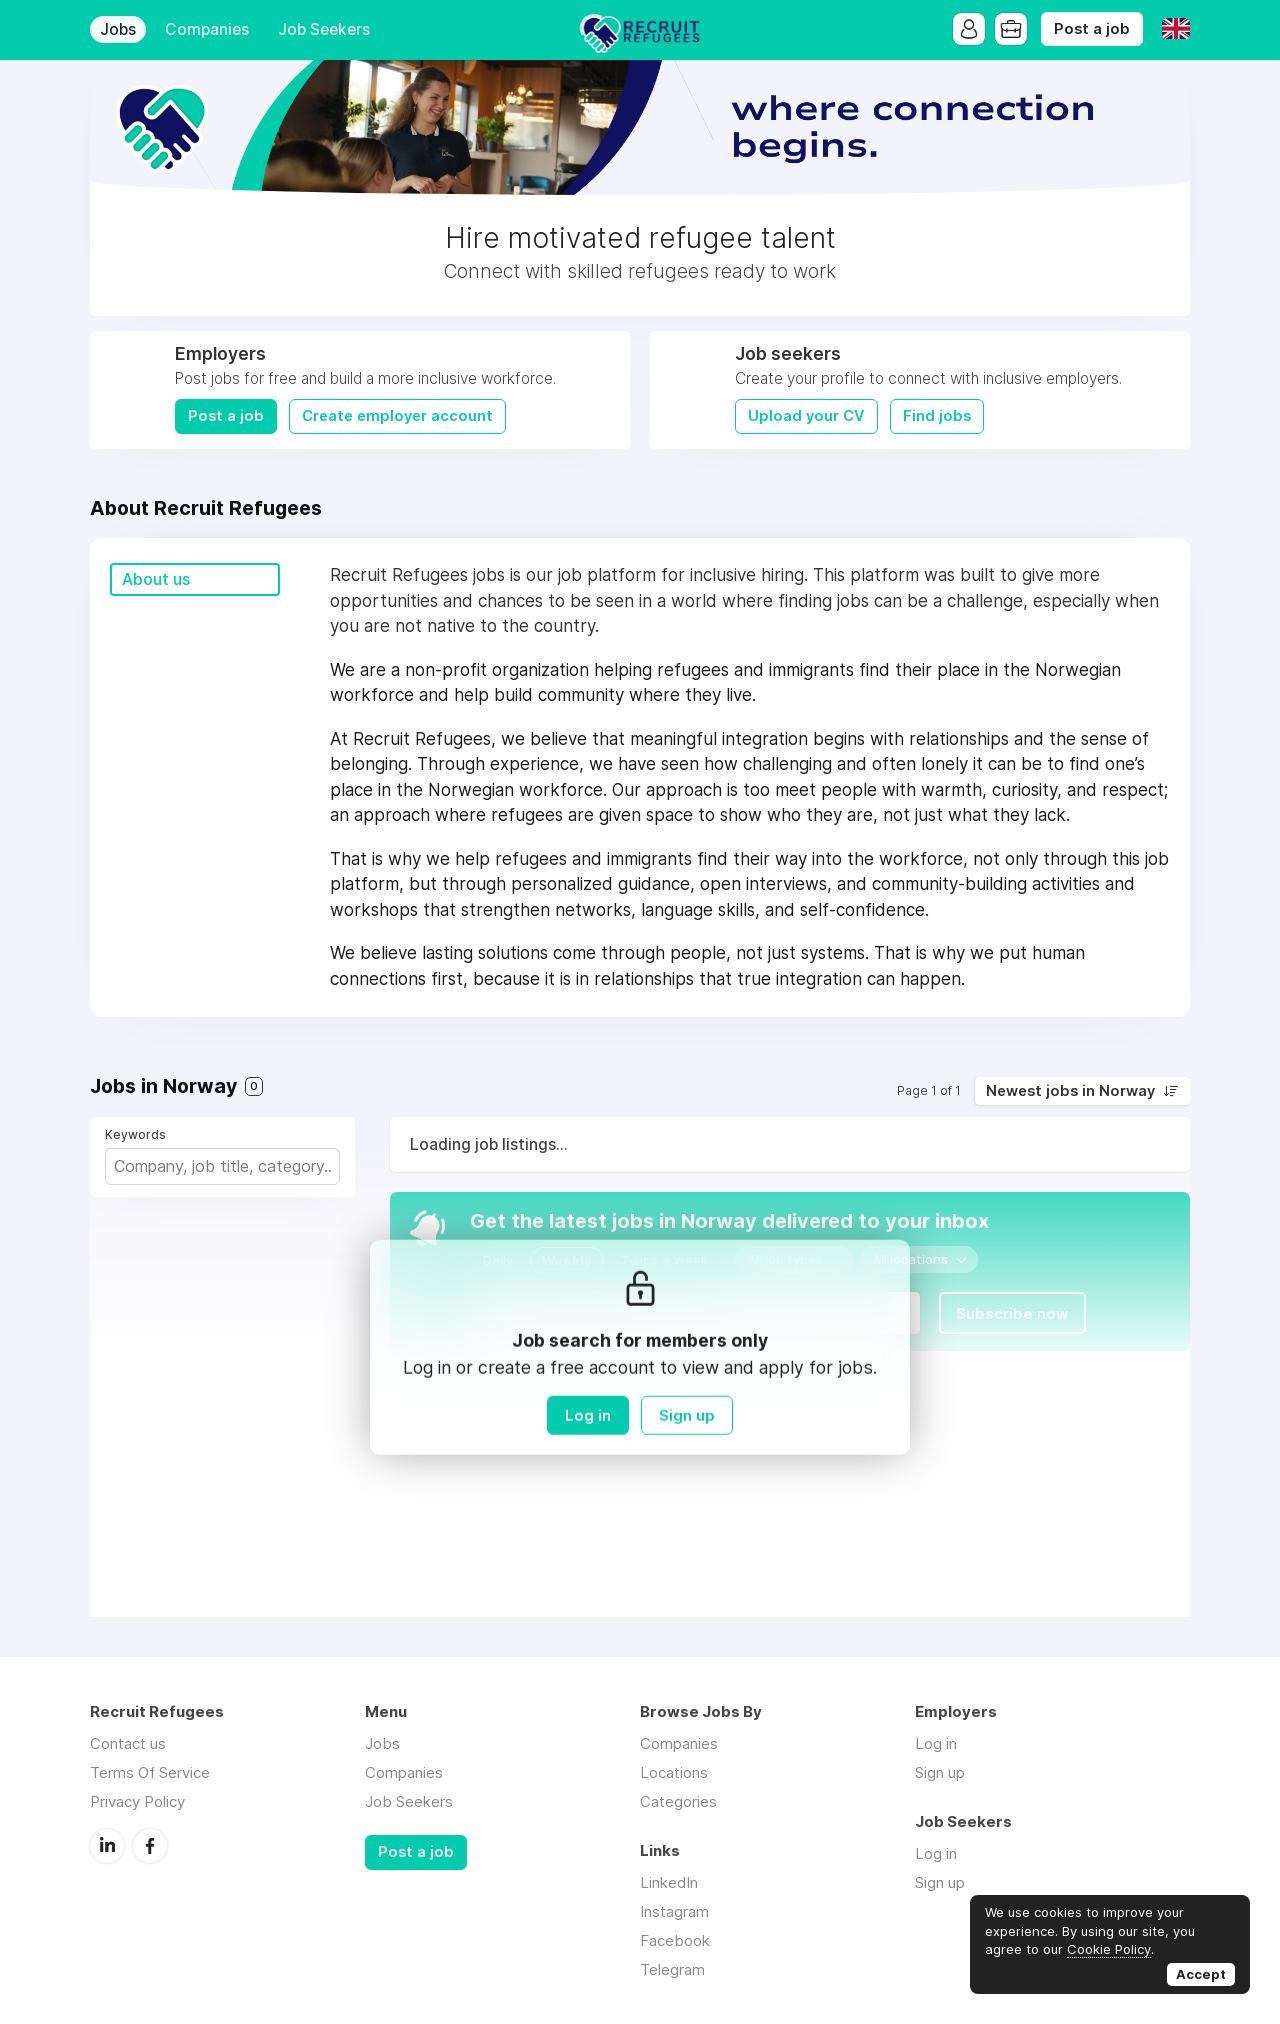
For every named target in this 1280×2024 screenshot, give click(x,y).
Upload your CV (806, 416)
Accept (1201, 1974)
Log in (588, 1415)
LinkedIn (107, 1846)
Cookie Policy (1109, 1949)
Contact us (128, 1743)
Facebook (150, 1846)
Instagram (674, 1911)
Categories (678, 1801)
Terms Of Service (150, 1772)
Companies (207, 29)
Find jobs (937, 416)
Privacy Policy (137, 1801)
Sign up (687, 1415)
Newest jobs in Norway (1070, 1091)
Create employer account (397, 416)
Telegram (672, 1969)
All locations (910, 1259)
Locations (674, 1772)
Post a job (1092, 29)
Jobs (118, 29)
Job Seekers (324, 29)
